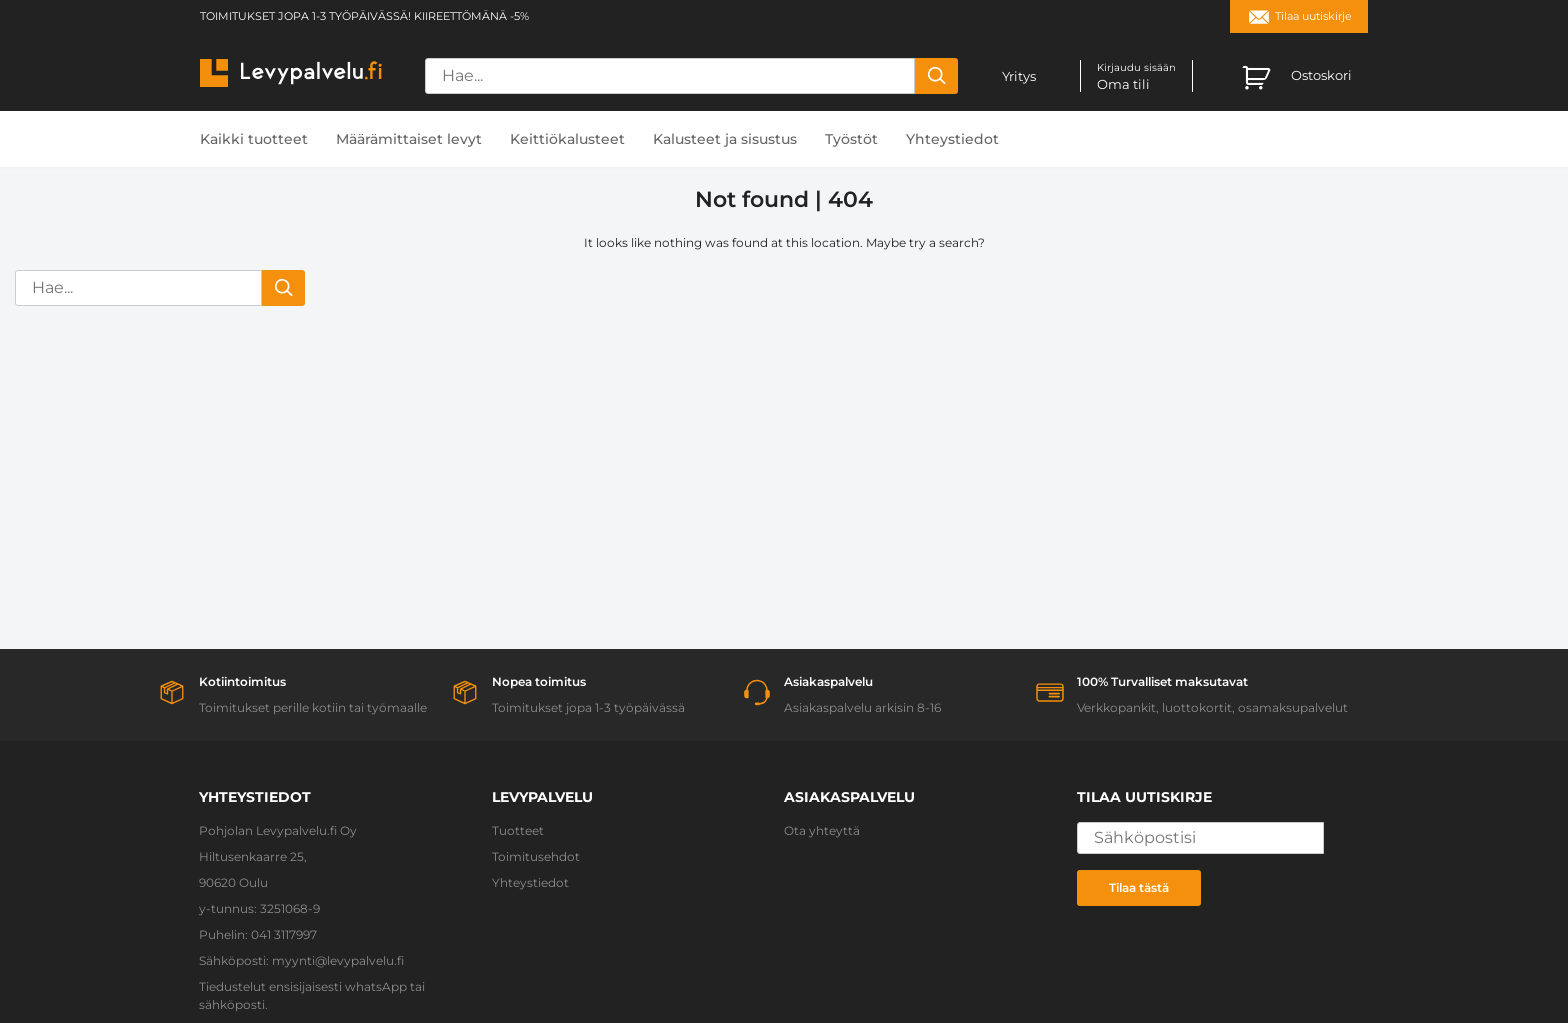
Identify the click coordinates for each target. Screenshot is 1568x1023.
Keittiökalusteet (567, 139)
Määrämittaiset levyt (409, 139)
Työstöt (851, 139)
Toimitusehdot (536, 856)
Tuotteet (518, 830)
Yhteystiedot (952, 139)
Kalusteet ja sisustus (725, 139)
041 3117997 (284, 934)
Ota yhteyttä (822, 830)
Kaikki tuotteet (254, 139)
